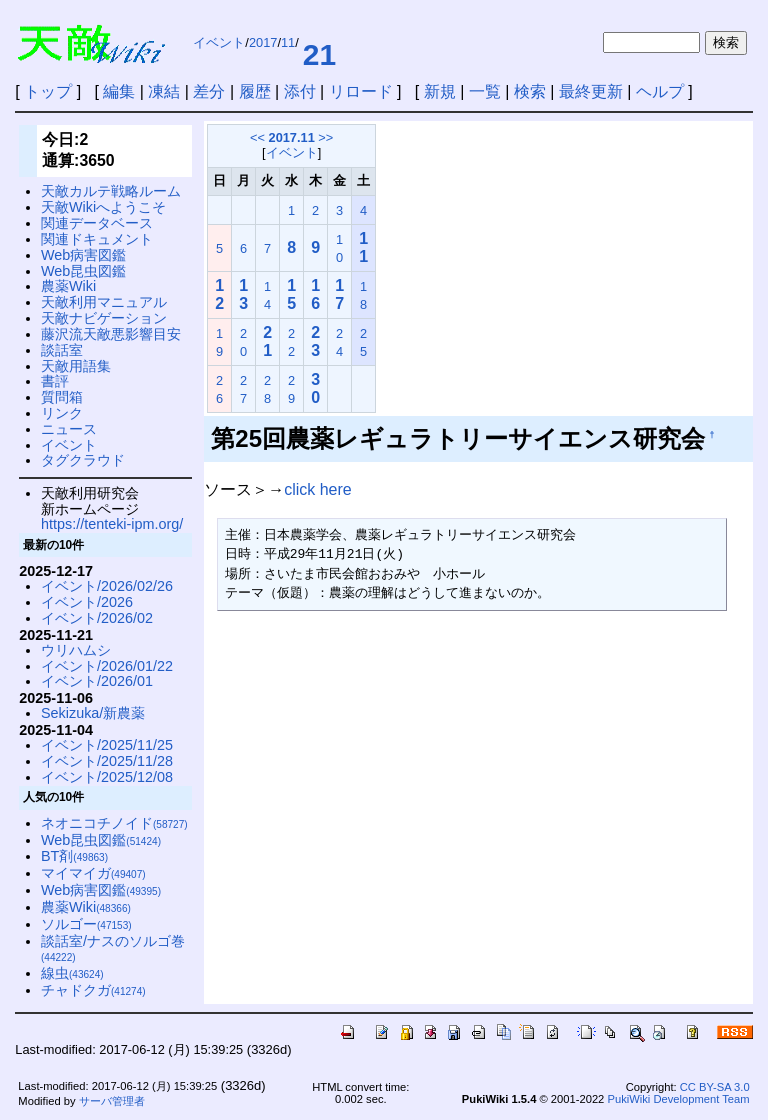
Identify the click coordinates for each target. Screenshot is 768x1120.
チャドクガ (93, 990)
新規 (440, 91)
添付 (300, 91)
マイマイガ (93, 873)
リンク (62, 413)
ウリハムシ (76, 650)
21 (319, 54)
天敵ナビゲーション (104, 318)
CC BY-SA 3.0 (715, 1087)
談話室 (62, 350)
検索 (530, 91)
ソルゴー (86, 924)
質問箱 (62, 397)
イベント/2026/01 (97, 681)
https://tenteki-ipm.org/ (112, 524)
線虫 (72, 973)
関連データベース (97, 223)
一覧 (485, 91)
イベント (219, 42)
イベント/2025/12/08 (107, 777)
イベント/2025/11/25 (107, 745)
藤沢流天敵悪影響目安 (111, 334)
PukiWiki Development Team (678, 1099)
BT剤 (74, 856)
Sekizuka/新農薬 (93, 713)
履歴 (255, 91)
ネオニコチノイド (114, 823)
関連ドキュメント (97, 239)
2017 (263, 42)
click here (318, 489)
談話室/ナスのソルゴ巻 (113, 948)
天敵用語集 (76, 366)
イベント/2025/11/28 (107, 761)
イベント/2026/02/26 (107, 586)
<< (257, 137)
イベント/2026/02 (97, 618)
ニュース (69, 429)
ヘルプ (660, 91)
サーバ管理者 (112, 1101)
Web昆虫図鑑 (83, 271)
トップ (48, 91)
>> (325, 137)
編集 (119, 91)
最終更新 (591, 91)
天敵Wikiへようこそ (103, 207)
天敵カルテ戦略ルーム (111, 191)
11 (288, 42)
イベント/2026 (87, 602)
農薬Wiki (68, 286)
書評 (55, 381)
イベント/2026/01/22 (107, 666)
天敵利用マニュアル (104, 302)
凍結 (164, 91)
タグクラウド (83, 460)
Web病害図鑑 (83, 255)
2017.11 (292, 137)
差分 (209, 91)
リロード (361, 91)
